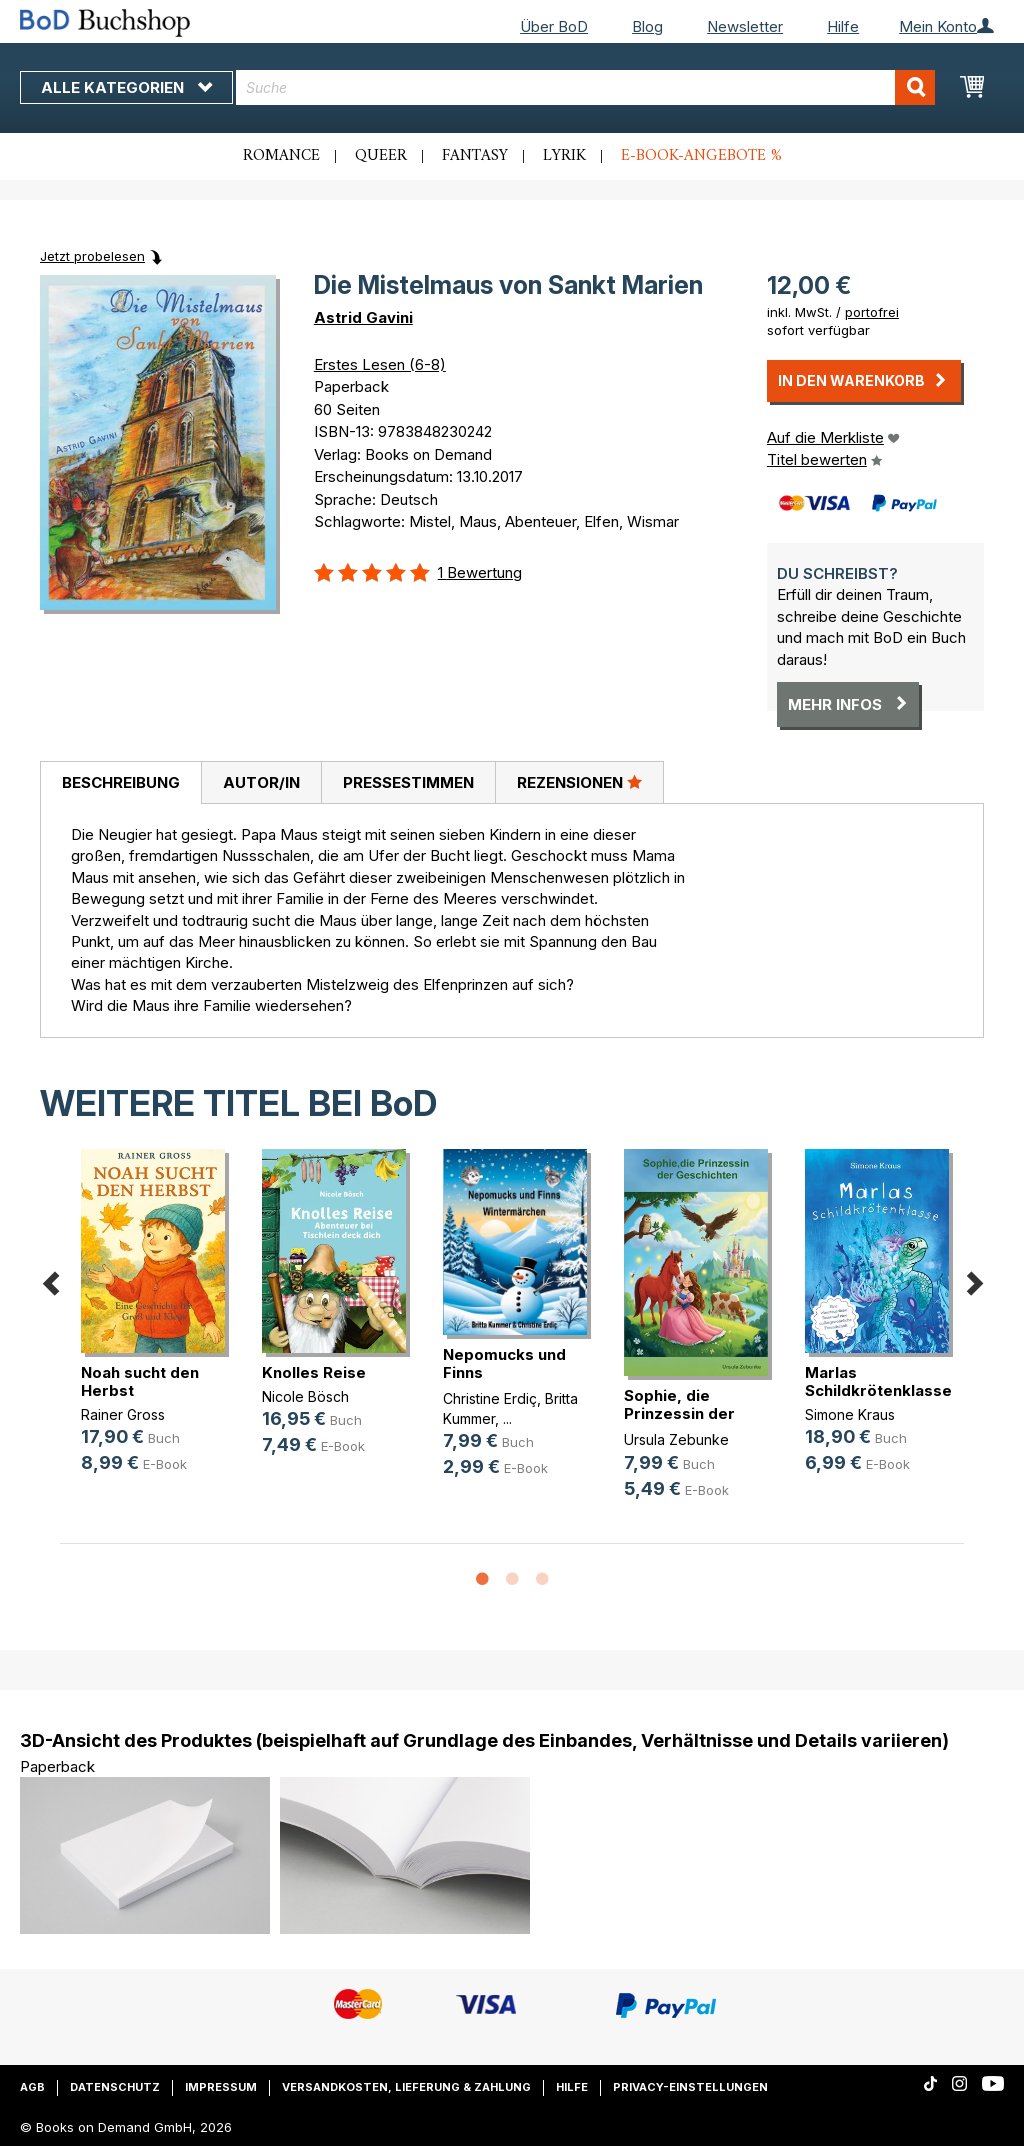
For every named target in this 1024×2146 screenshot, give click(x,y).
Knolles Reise (314, 1372)
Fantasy (475, 156)
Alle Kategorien (126, 87)
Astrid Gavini (363, 317)
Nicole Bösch (305, 1396)
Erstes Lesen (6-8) (380, 364)
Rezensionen (579, 782)
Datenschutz (115, 2087)
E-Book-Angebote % (701, 156)
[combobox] (585, 87)
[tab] (120, 783)
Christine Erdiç (490, 1398)
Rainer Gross (123, 1414)
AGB (32, 2087)
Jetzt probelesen (92, 256)
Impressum (221, 2087)
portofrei (872, 312)
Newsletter (745, 26)
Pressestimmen (408, 782)
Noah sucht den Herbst (140, 1381)
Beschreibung (121, 782)
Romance (281, 156)
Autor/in (261, 782)
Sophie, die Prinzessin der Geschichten (679, 1413)
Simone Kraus (850, 1414)
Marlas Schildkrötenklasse (878, 1381)
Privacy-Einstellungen (690, 2087)
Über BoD (554, 26)
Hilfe (843, 26)
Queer (381, 156)
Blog (647, 26)
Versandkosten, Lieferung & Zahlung (406, 2087)
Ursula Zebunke (676, 1439)
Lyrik (564, 156)
